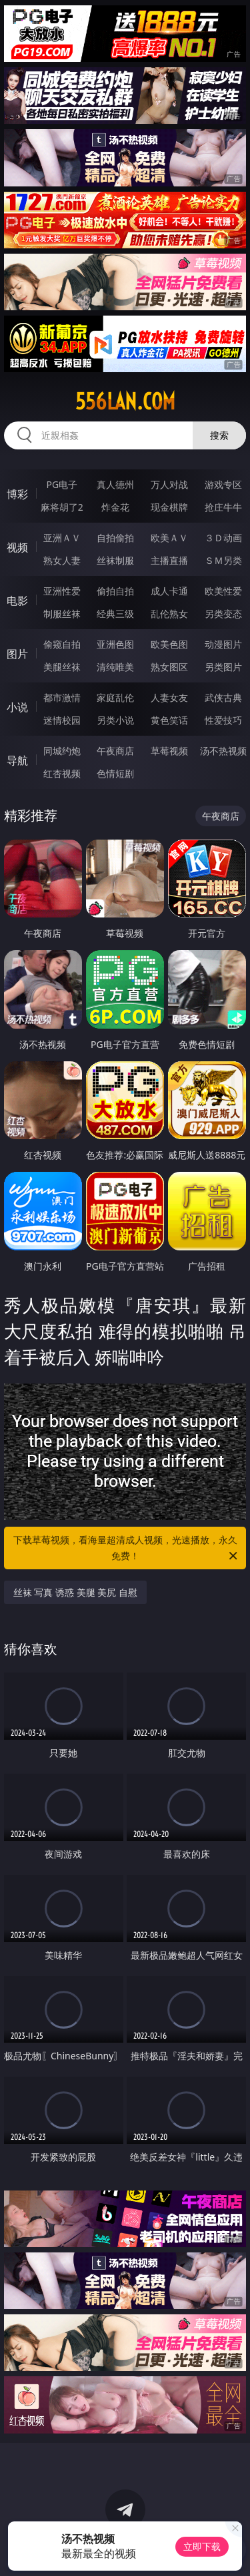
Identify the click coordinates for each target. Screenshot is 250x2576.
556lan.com (125, 401)
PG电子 (61, 484)
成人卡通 (169, 591)
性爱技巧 (223, 720)
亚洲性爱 (62, 591)
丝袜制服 (115, 560)
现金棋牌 (169, 507)
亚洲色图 (115, 644)
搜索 (219, 435)
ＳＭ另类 (223, 560)
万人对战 (169, 484)
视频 (17, 547)
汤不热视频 (223, 750)
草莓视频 (169, 750)
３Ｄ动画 (223, 537)
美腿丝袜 (62, 666)
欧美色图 (169, 644)
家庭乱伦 (115, 697)
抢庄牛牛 (223, 507)
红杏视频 (62, 773)
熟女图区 (169, 666)
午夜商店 (115, 750)
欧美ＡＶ (169, 537)
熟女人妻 (62, 560)
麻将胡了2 (62, 507)
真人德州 (115, 484)
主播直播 (169, 560)
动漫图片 (223, 644)
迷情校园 (62, 720)
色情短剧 (115, 773)
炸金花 (115, 507)
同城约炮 (62, 750)
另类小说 (115, 720)
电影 (17, 600)
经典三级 (115, 613)
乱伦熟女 (169, 613)
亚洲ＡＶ (62, 537)
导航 (17, 760)
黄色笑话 (169, 720)
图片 (17, 653)
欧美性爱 (223, 591)
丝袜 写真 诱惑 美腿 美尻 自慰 (75, 1592)
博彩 (17, 494)
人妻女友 (169, 697)
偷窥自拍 (62, 644)
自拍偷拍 (115, 537)
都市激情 (62, 697)
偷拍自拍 (115, 591)
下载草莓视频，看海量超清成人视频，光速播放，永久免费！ (126, 1548)
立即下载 (202, 2546)
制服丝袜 (62, 613)
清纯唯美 (115, 666)
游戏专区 (223, 484)
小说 (17, 707)
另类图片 (223, 666)
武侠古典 (223, 697)
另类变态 (223, 613)
